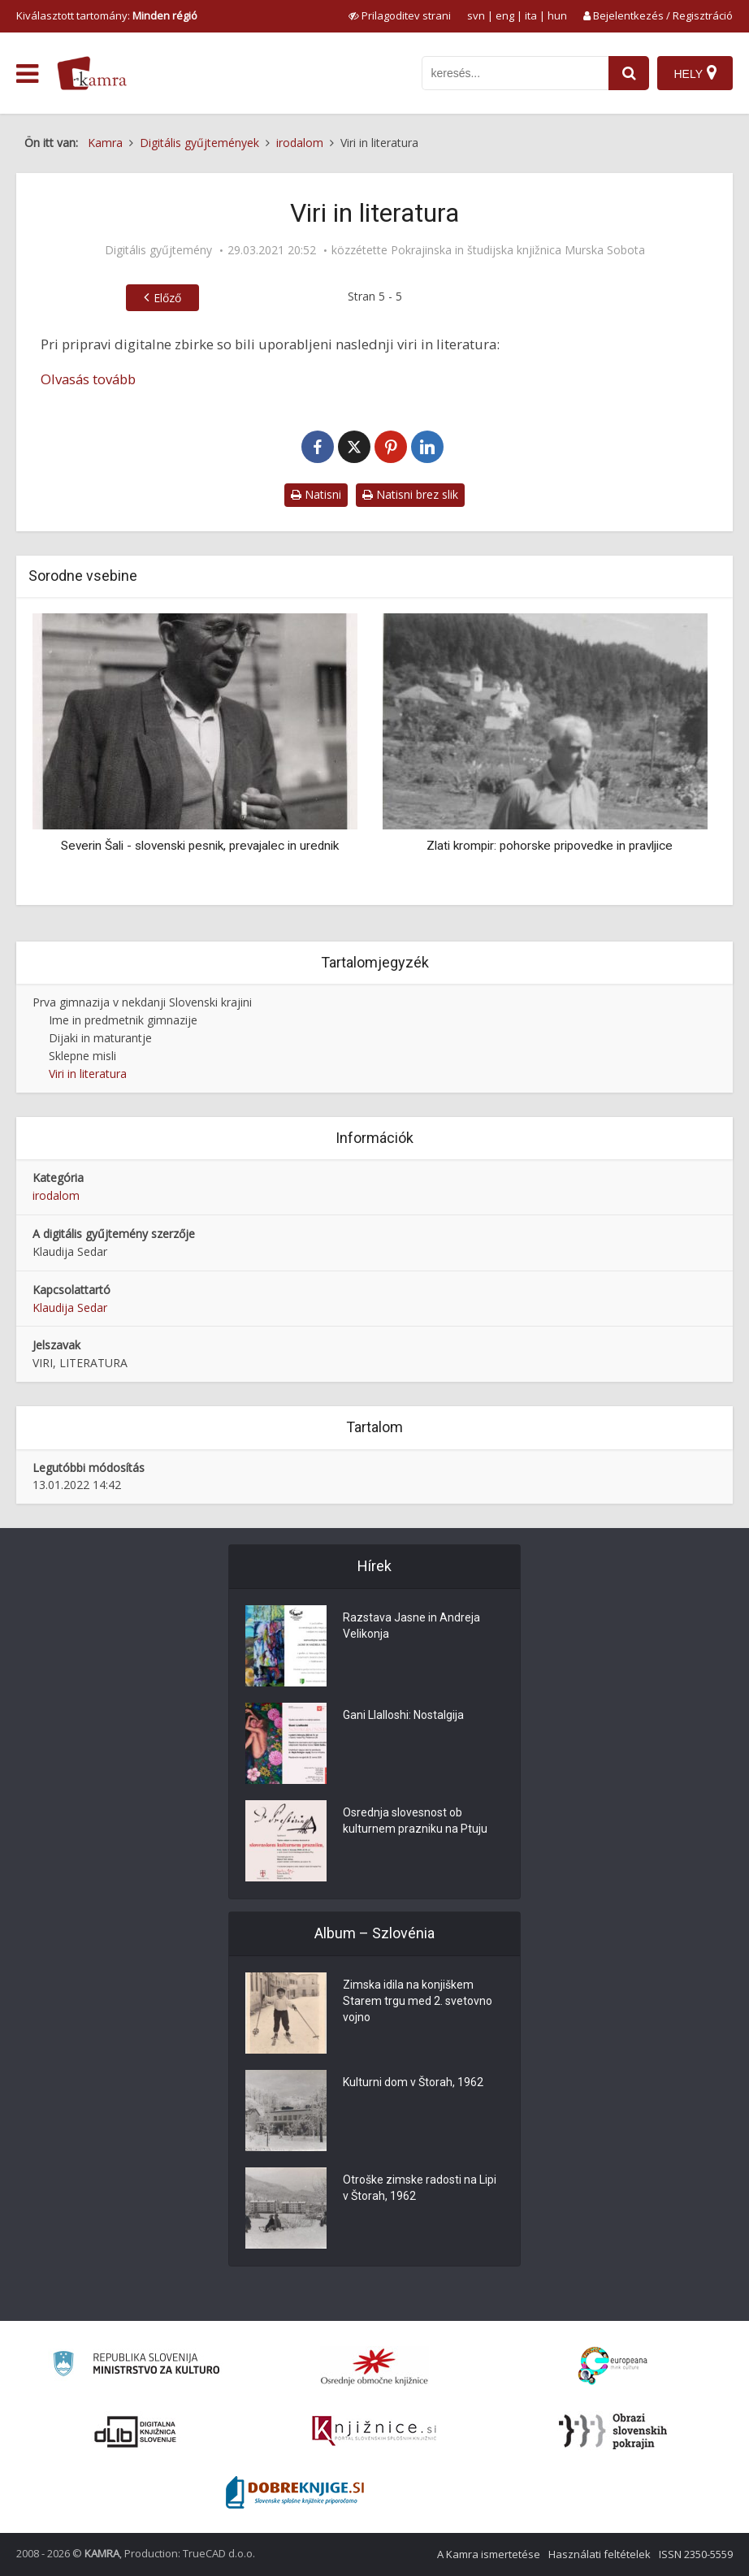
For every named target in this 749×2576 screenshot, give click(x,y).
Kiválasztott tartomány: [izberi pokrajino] (106, 15)
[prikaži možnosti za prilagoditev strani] (400, 15)
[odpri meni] (27, 74)
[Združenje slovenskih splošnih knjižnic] (374, 2431)
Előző (167, 297)
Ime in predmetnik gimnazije (123, 1020)
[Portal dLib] (135, 2431)
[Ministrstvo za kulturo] (136, 2366)
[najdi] (628, 73)
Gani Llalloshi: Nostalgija (403, 1714)
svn (476, 15)
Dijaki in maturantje (100, 1038)
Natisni (316, 494)
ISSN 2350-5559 (696, 2554)
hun (557, 15)
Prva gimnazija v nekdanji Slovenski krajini (142, 1002)
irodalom (56, 1195)
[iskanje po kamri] (515, 73)
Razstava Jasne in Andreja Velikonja (411, 1625)
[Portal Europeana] (613, 2366)
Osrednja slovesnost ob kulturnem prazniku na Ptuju (415, 1820)
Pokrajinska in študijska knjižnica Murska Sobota (518, 250)
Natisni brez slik (410, 494)
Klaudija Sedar (69, 1307)
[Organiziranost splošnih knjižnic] (374, 2366)
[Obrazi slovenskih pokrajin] (613, 2431)
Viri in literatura (88, 1073)
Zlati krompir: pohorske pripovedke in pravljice (549, 845)
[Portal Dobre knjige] (295, 2492)
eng (505, 15)
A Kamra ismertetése (488, 2554)
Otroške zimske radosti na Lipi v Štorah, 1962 (419, 2187)
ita (531, 15)
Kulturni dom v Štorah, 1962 (413, 2082)
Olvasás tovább (88, 379)
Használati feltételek (599, 2554)
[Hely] (695, 73)
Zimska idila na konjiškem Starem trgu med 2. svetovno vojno (417, 2001)
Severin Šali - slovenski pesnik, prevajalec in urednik (200, 845)
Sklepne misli (82, 1055)
